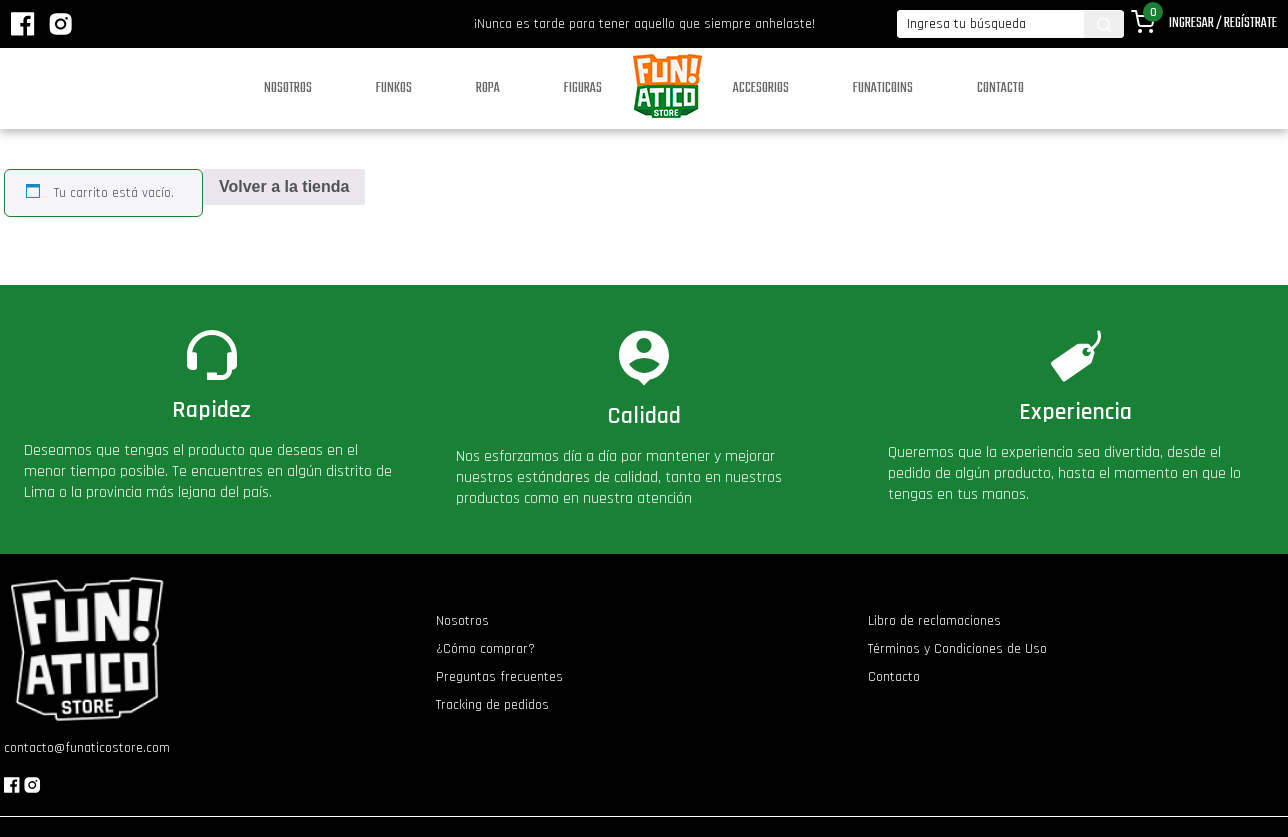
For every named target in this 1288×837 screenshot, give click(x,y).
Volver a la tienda (284, 186)
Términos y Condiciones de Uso (957, 649)
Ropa (488, 88)
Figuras (583, 88)
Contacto (1000, 88)
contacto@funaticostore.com (87, 748)
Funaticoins (883, 88)
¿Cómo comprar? (485, 649)
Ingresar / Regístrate (1223, 23)
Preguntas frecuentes (499, 677)
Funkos (394, 88)
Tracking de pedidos (492, 705)
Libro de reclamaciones (934, 621)
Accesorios (761, 88)
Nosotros (288, 88)
